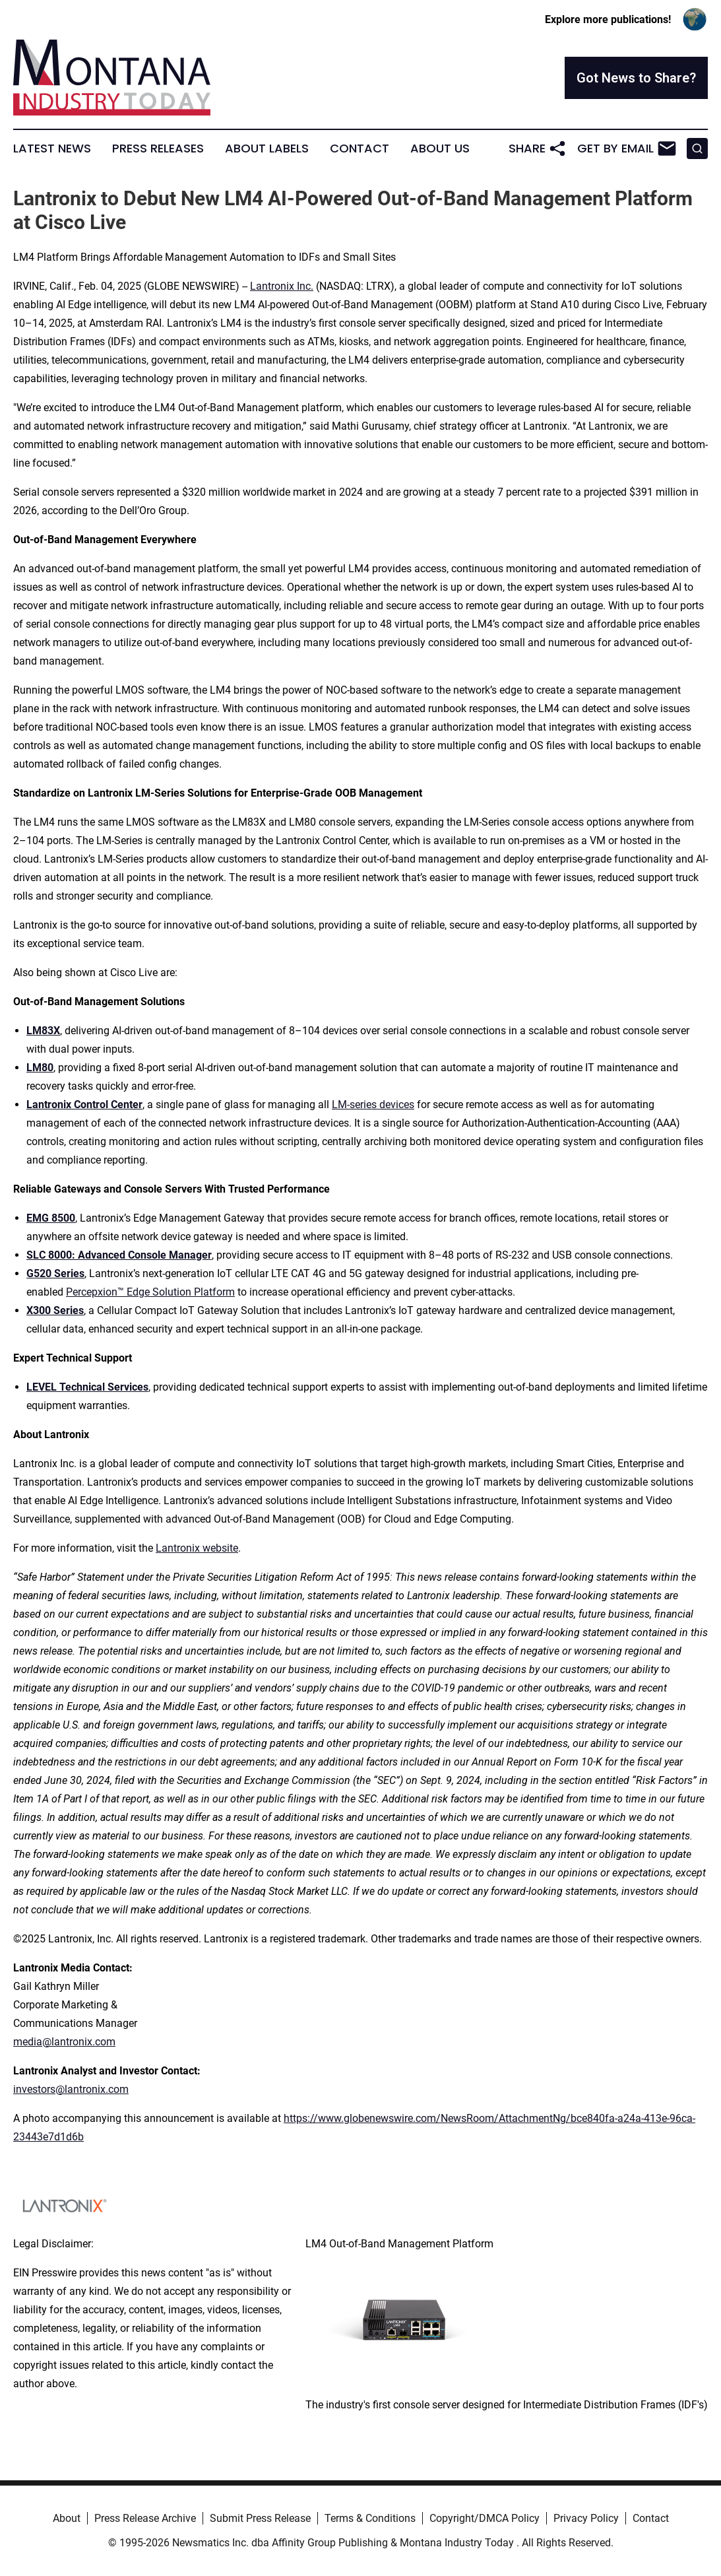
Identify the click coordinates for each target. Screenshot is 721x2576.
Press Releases (158, 148)
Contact (359, 148)
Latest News (52, 148)
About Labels (267, 148)
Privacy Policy (586, 2518)
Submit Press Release (260, 2518)
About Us (440, 148)
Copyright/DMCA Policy (484, 2518)
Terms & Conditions (370, 2518)
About (66, 2518)
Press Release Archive (145, 2518)
